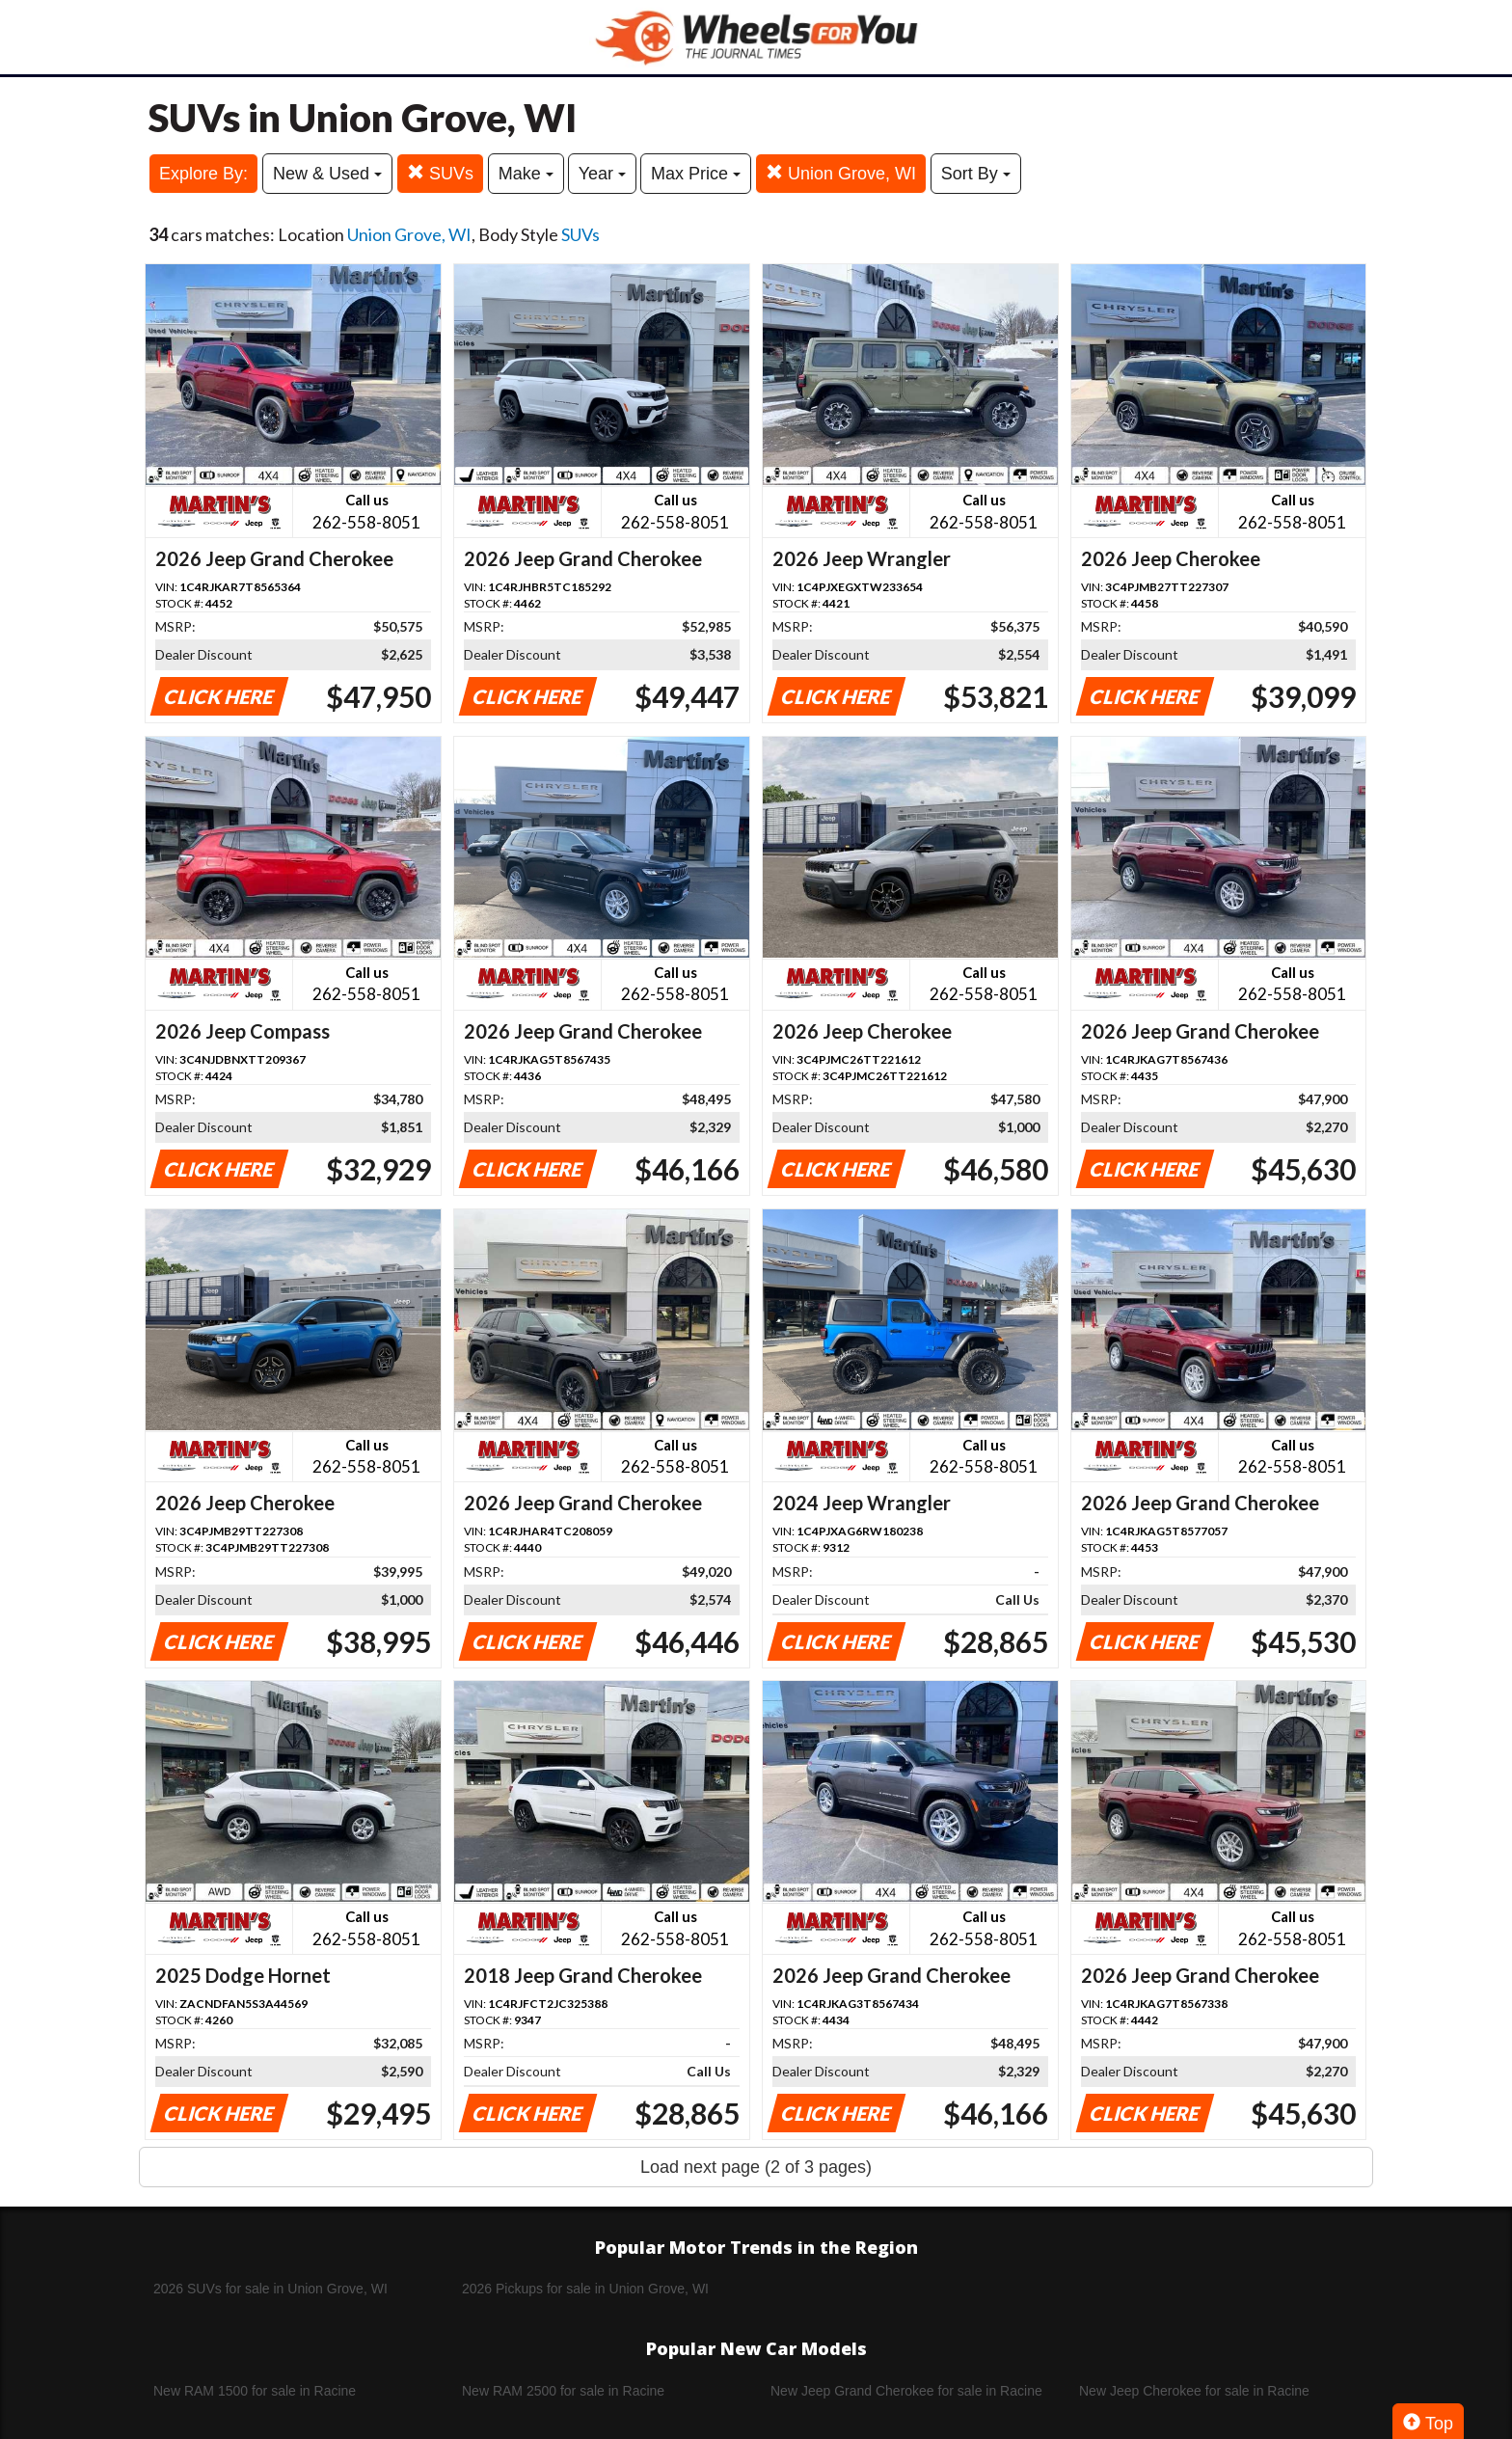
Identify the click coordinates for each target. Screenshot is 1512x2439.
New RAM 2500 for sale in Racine (563, 2390)
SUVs (440, 173)
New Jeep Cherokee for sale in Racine (1194, 2390)
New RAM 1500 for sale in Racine (254, 2390)
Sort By (976, 173)
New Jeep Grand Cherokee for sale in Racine (906, 2390)
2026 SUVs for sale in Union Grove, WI (270, 2288)
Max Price (696, 173)
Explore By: (203, 173)
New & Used (327, 173)
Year (602, 173)
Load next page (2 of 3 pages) (756, 2167)
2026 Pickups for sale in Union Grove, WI (585, 2288)
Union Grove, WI (841, 173)
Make (526, 173)
